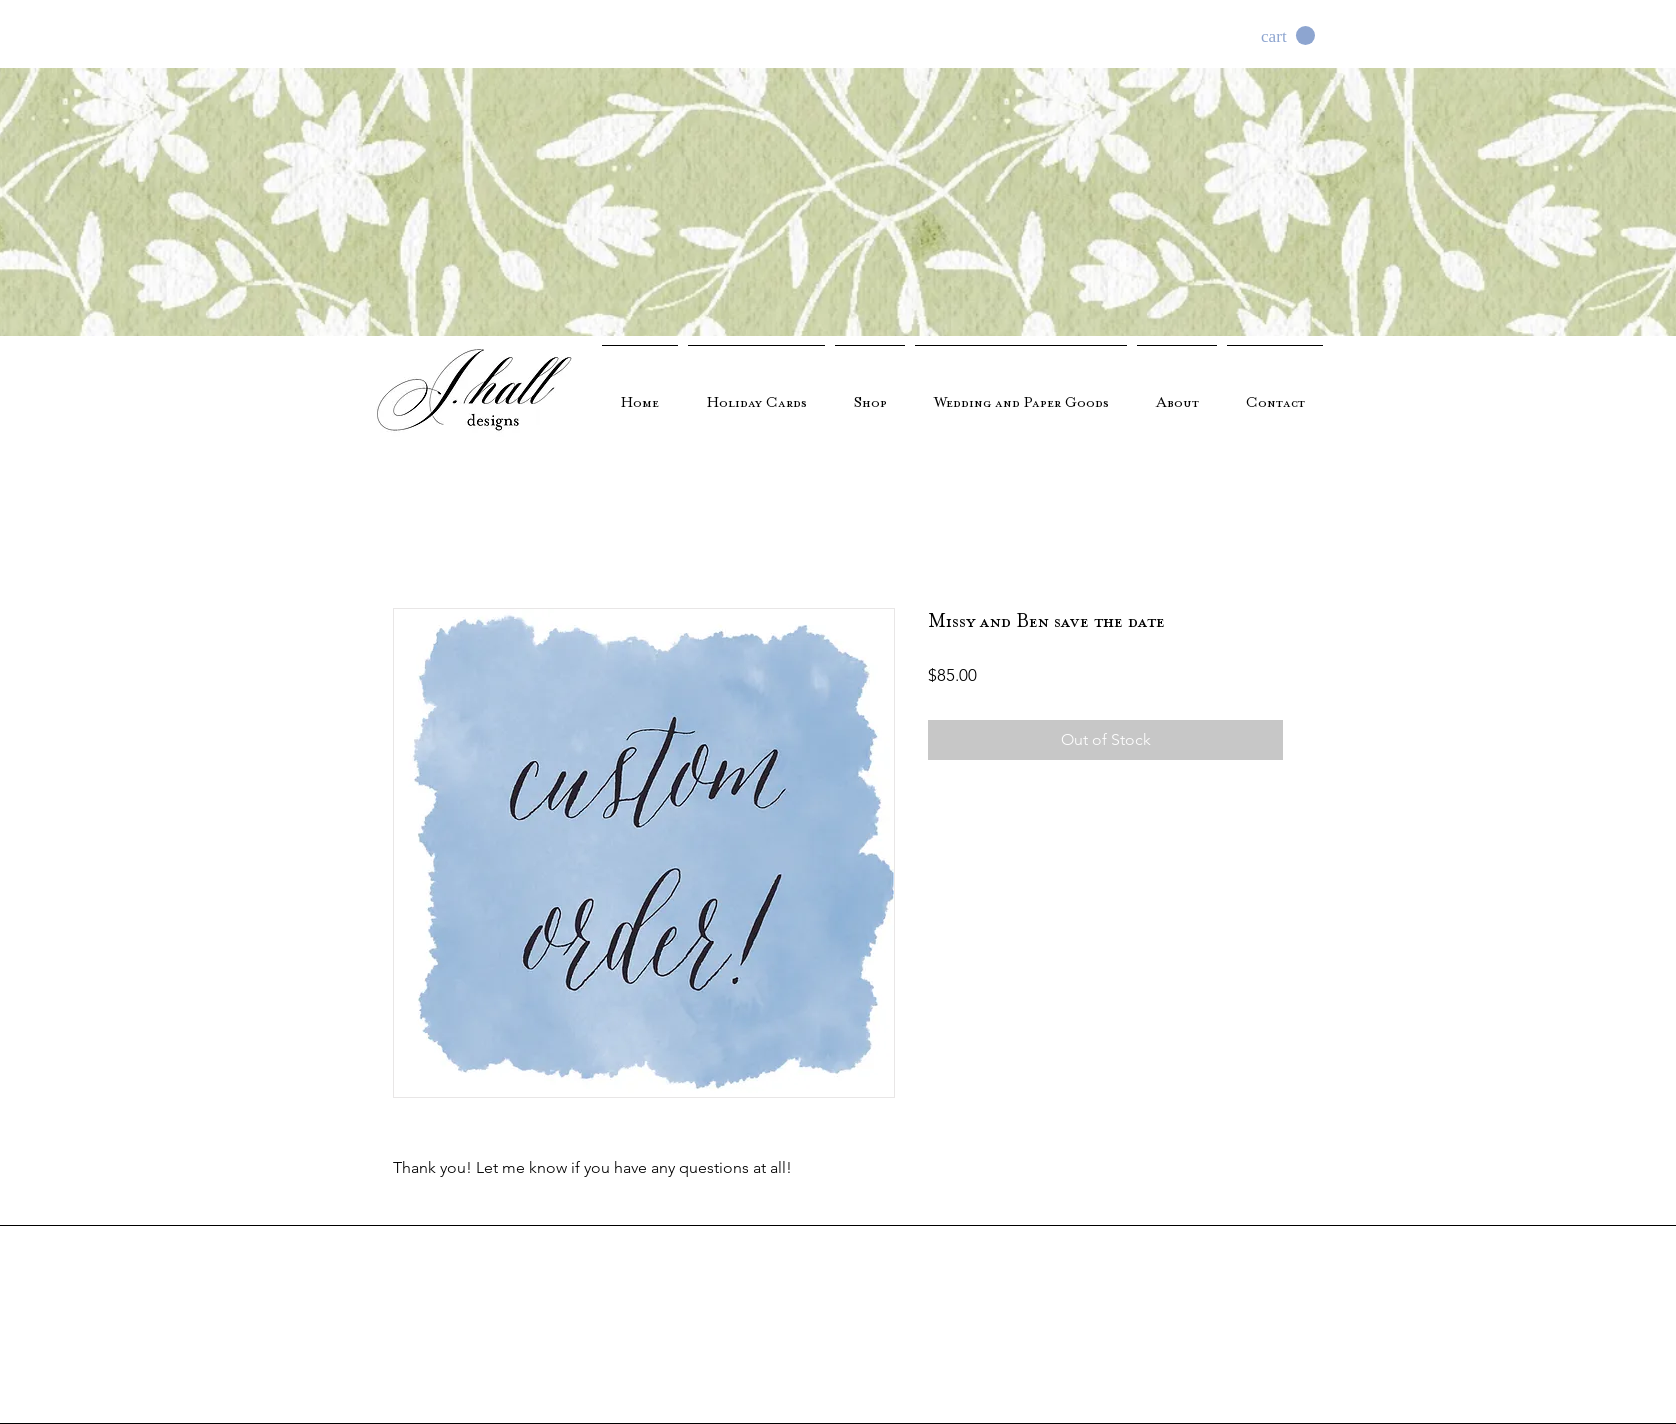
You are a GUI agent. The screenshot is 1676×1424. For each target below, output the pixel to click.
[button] (1288, 36)
